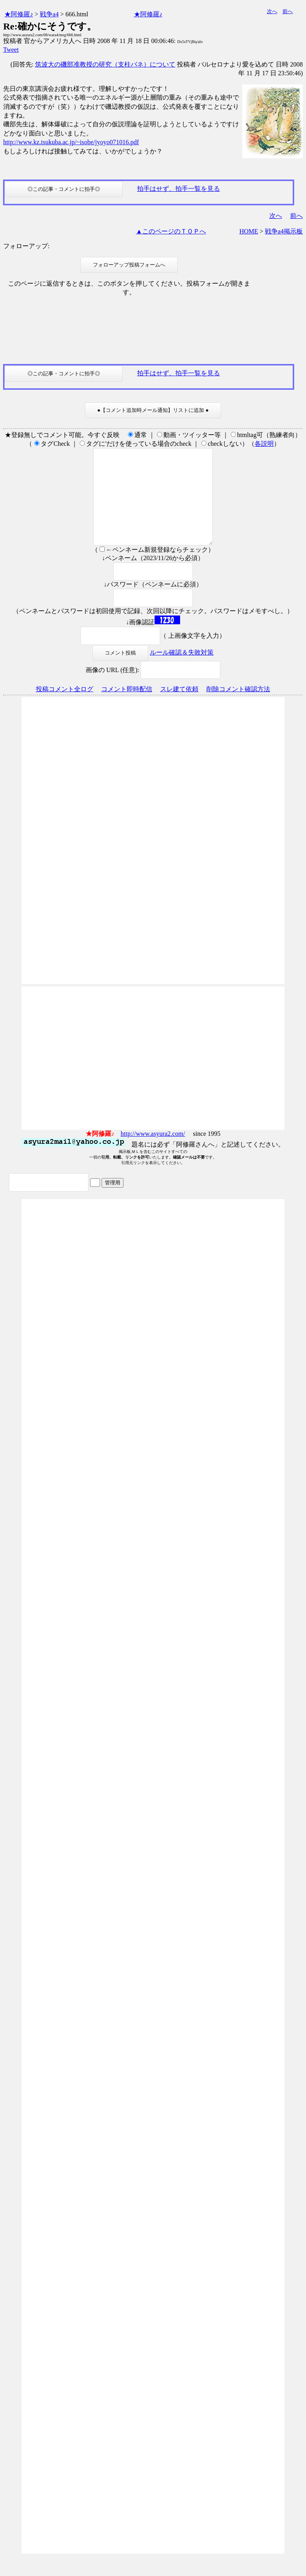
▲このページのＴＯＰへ (171, 231)
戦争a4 (49, 14)
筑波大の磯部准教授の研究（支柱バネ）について (105, 64)
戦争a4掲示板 (284, 231)
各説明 (264, 443)
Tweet (11, 49)
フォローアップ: (26, 246)
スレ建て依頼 (179, 708)
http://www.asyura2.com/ (153, 1152)
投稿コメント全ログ (64, 708)
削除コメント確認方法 (238, 708)
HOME (248, 231)
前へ (287, 11)
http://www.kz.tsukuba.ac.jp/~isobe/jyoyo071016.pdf (71, 142)
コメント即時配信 (126, 708)
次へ (272, 11)
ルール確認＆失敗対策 (182, 671)
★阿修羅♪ (18, 14)
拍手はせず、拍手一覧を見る (178, 188)
